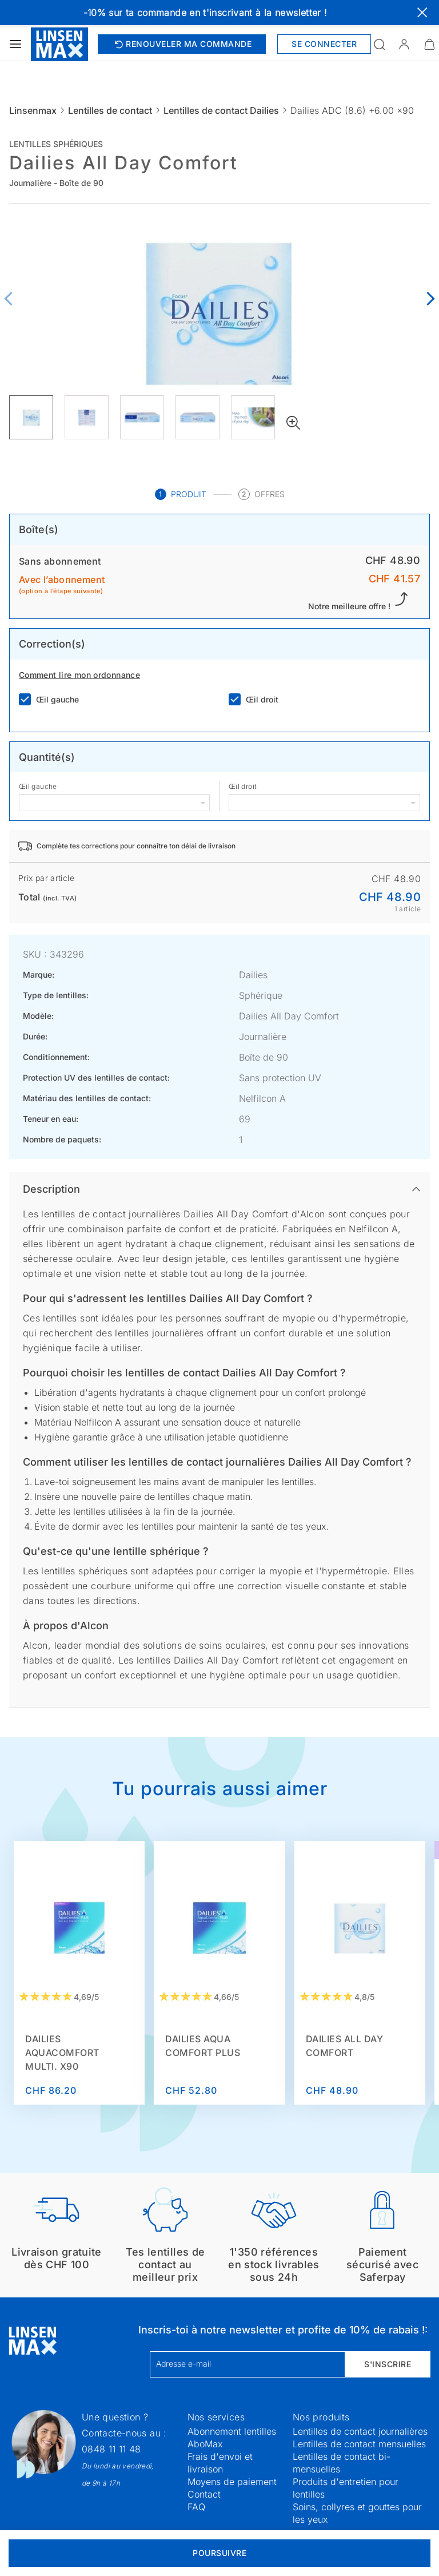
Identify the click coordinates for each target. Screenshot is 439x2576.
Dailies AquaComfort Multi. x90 (62, 2052)
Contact (204, 2494)
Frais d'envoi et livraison (220, 2463)
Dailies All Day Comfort (345, 2045)
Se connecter (324, 44)
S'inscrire (387, 2364)
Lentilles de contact (110, 110)
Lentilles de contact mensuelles (359, 2444)
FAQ (196, 2507)
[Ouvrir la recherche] (379, 44)
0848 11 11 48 (111, 2449)
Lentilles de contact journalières (360, 2431)
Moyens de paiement (232, 2481)
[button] (404, 44)
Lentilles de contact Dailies (221, 110)
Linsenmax (33, 110)
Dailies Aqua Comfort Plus (202, 2045)
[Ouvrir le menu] (15, 44)
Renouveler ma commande (182, 44)
